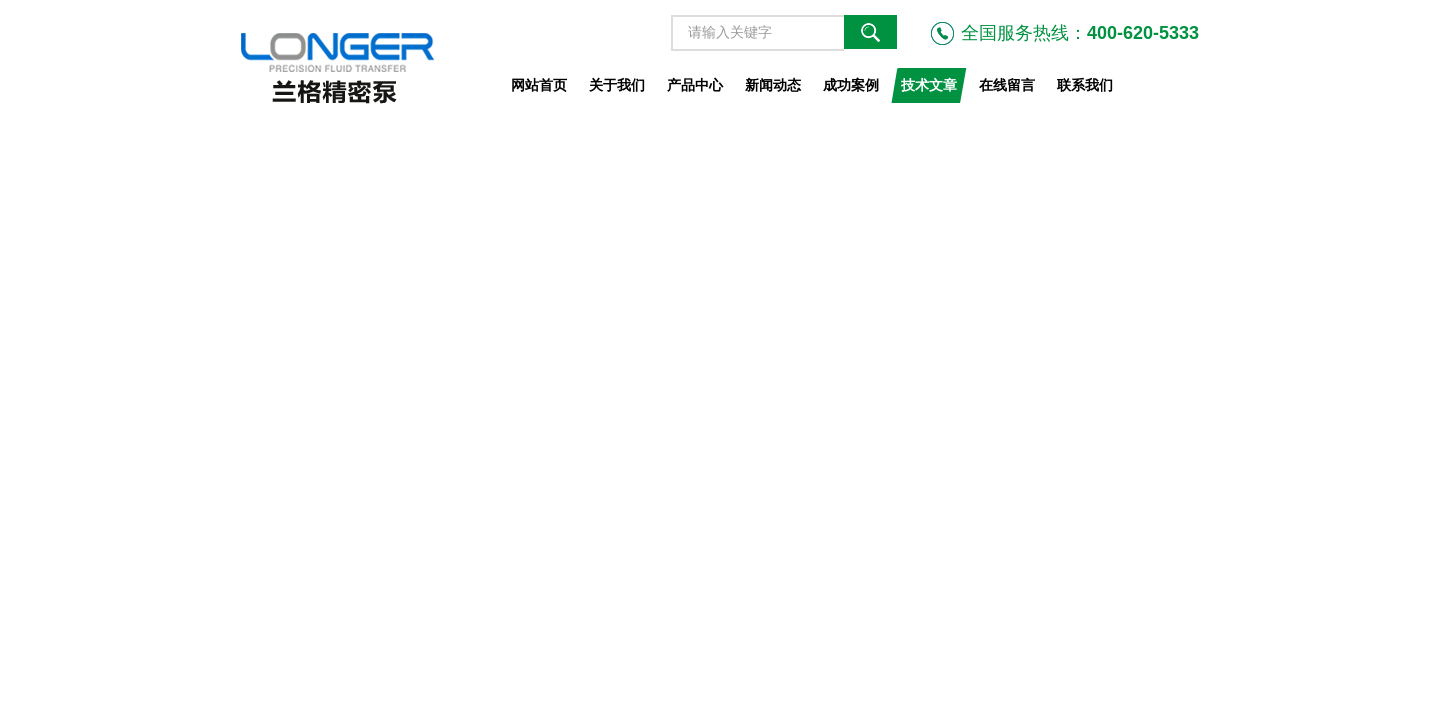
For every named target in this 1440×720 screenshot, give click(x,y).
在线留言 (1007, 85)
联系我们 (1085, 85)
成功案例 (851, 85)
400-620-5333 (1143, 33)
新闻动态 (773, 85)
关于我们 (617, 85)
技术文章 (929, 85)
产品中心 (695, 85)
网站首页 (539, 85)
